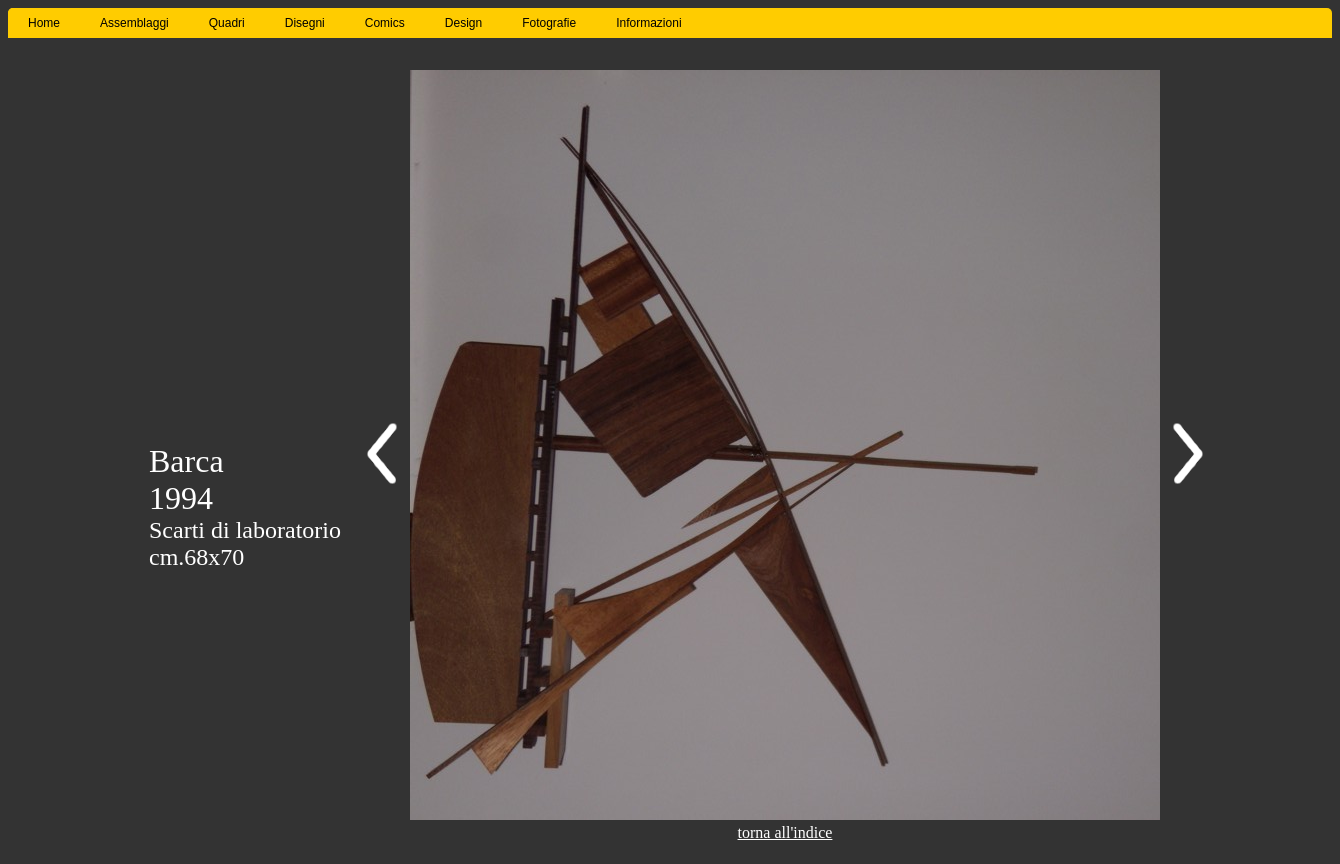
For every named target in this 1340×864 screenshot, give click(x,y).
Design (463, 23)
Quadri (227, 23)
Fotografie (549, 23)
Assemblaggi (134, 23)
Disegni (305, 23)
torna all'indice (785, 832)
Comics (385, 23)
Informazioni (648, 23)
